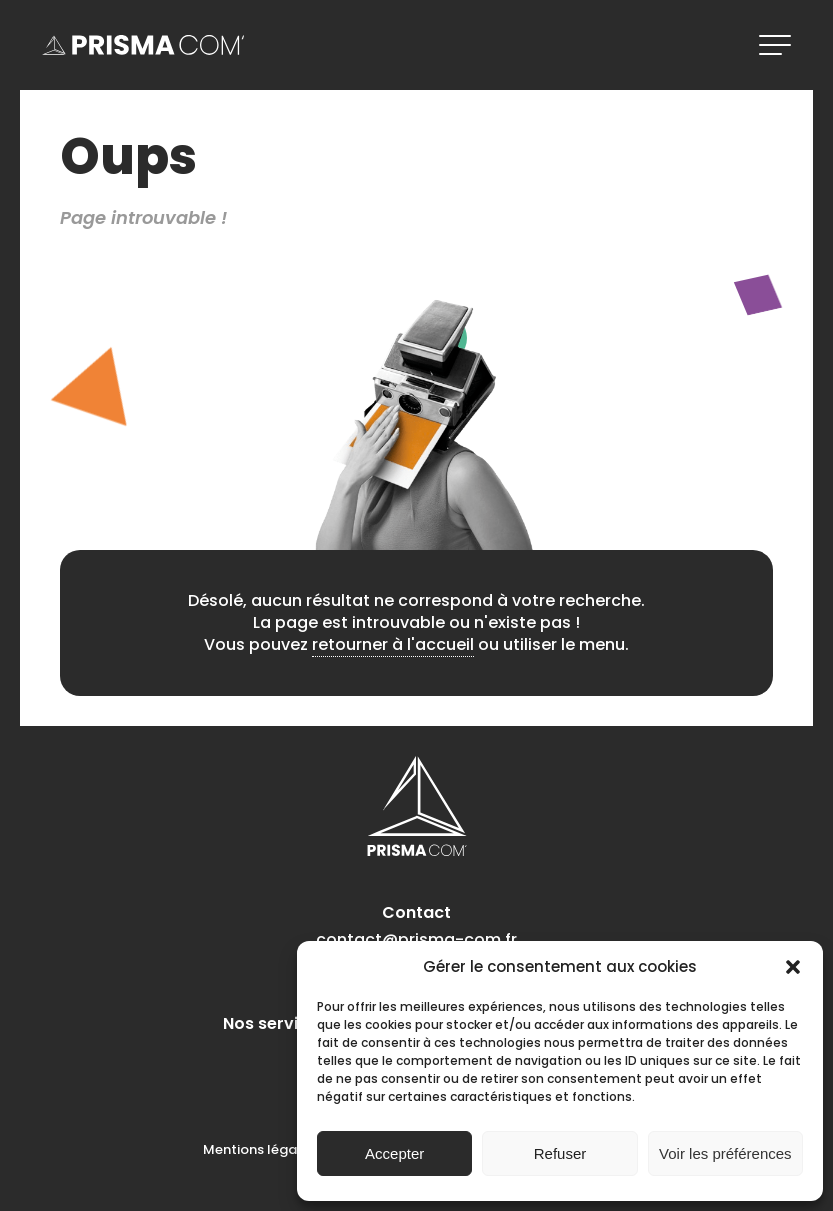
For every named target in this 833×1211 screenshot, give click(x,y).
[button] (793, 967)
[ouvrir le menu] (775, 45)
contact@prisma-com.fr (416, 939)
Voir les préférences (725, 1153)
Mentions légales (259, 1149)
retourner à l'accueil (393, 644)
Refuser (560, 1153)
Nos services (275, 1023)
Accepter (394, 1153)
